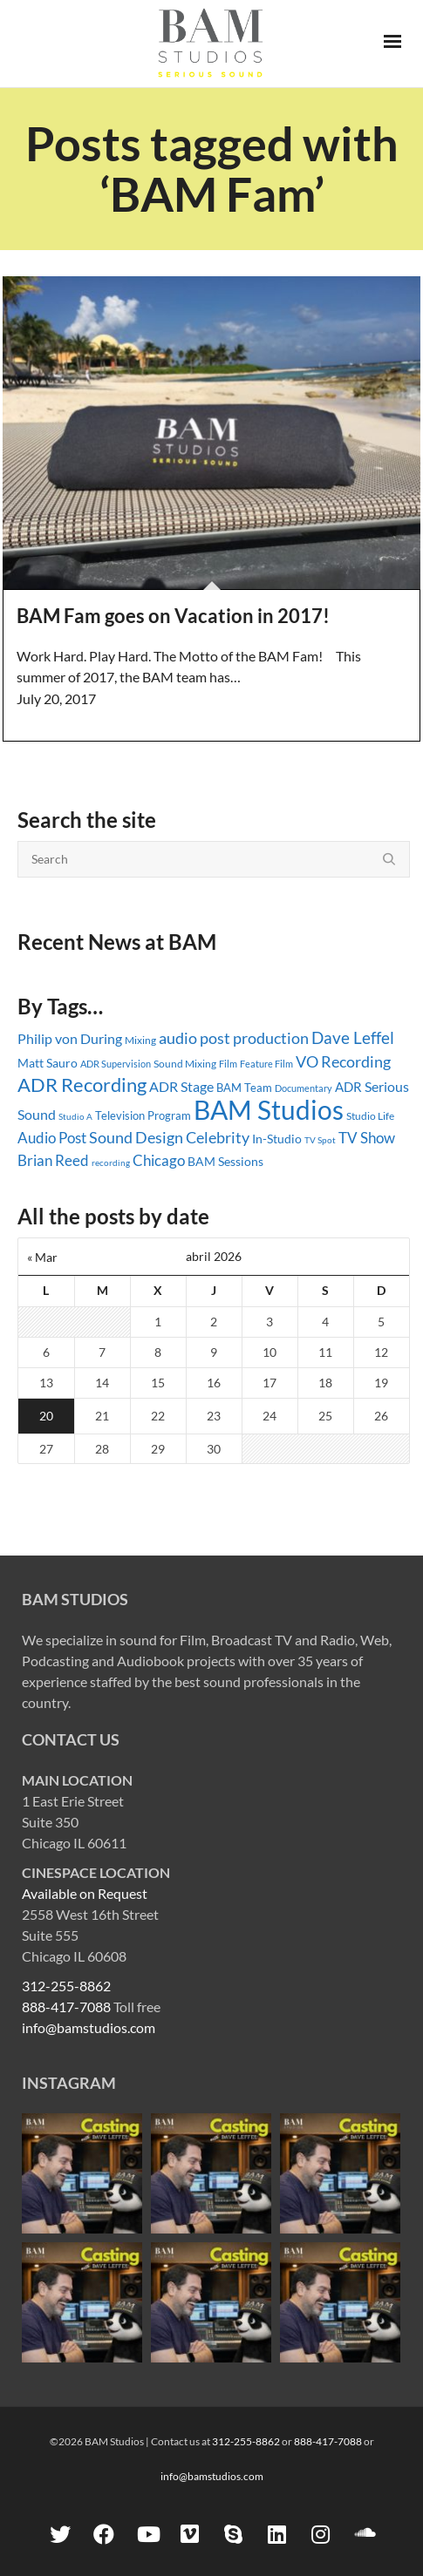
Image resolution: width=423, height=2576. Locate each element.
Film (228, 1064)
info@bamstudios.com (88, 2027)
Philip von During (69, 1038)
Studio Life (370, 1115)
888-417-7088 (66, 2006)
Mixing (140, 1040)
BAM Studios (269, 1109)
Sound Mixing (185, 1063)
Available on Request (84, 1893)
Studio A (75, 1116)
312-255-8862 (66, 1985)
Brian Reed (53, 1160)
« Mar (42, 1257)
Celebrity (217, 1137)
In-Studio (277, 1138)
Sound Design (136, 1138)
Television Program (143, 1115)
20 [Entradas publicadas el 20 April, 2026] (46, 1415)
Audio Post (51, 1138)
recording (111, 1162)
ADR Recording (82, 1084)
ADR (348, 1087)
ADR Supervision (115, 1063)
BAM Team (244, 1088)
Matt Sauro (47, 1062)
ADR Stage (181, 1086)
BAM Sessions (225, 1161)
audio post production (234, 1038)
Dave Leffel (352, 1037)
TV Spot (320, 1140)
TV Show (366, 1138)
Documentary (303, 1088)
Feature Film (266, 1063)
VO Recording (343, 1061)
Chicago (159, 1160)
